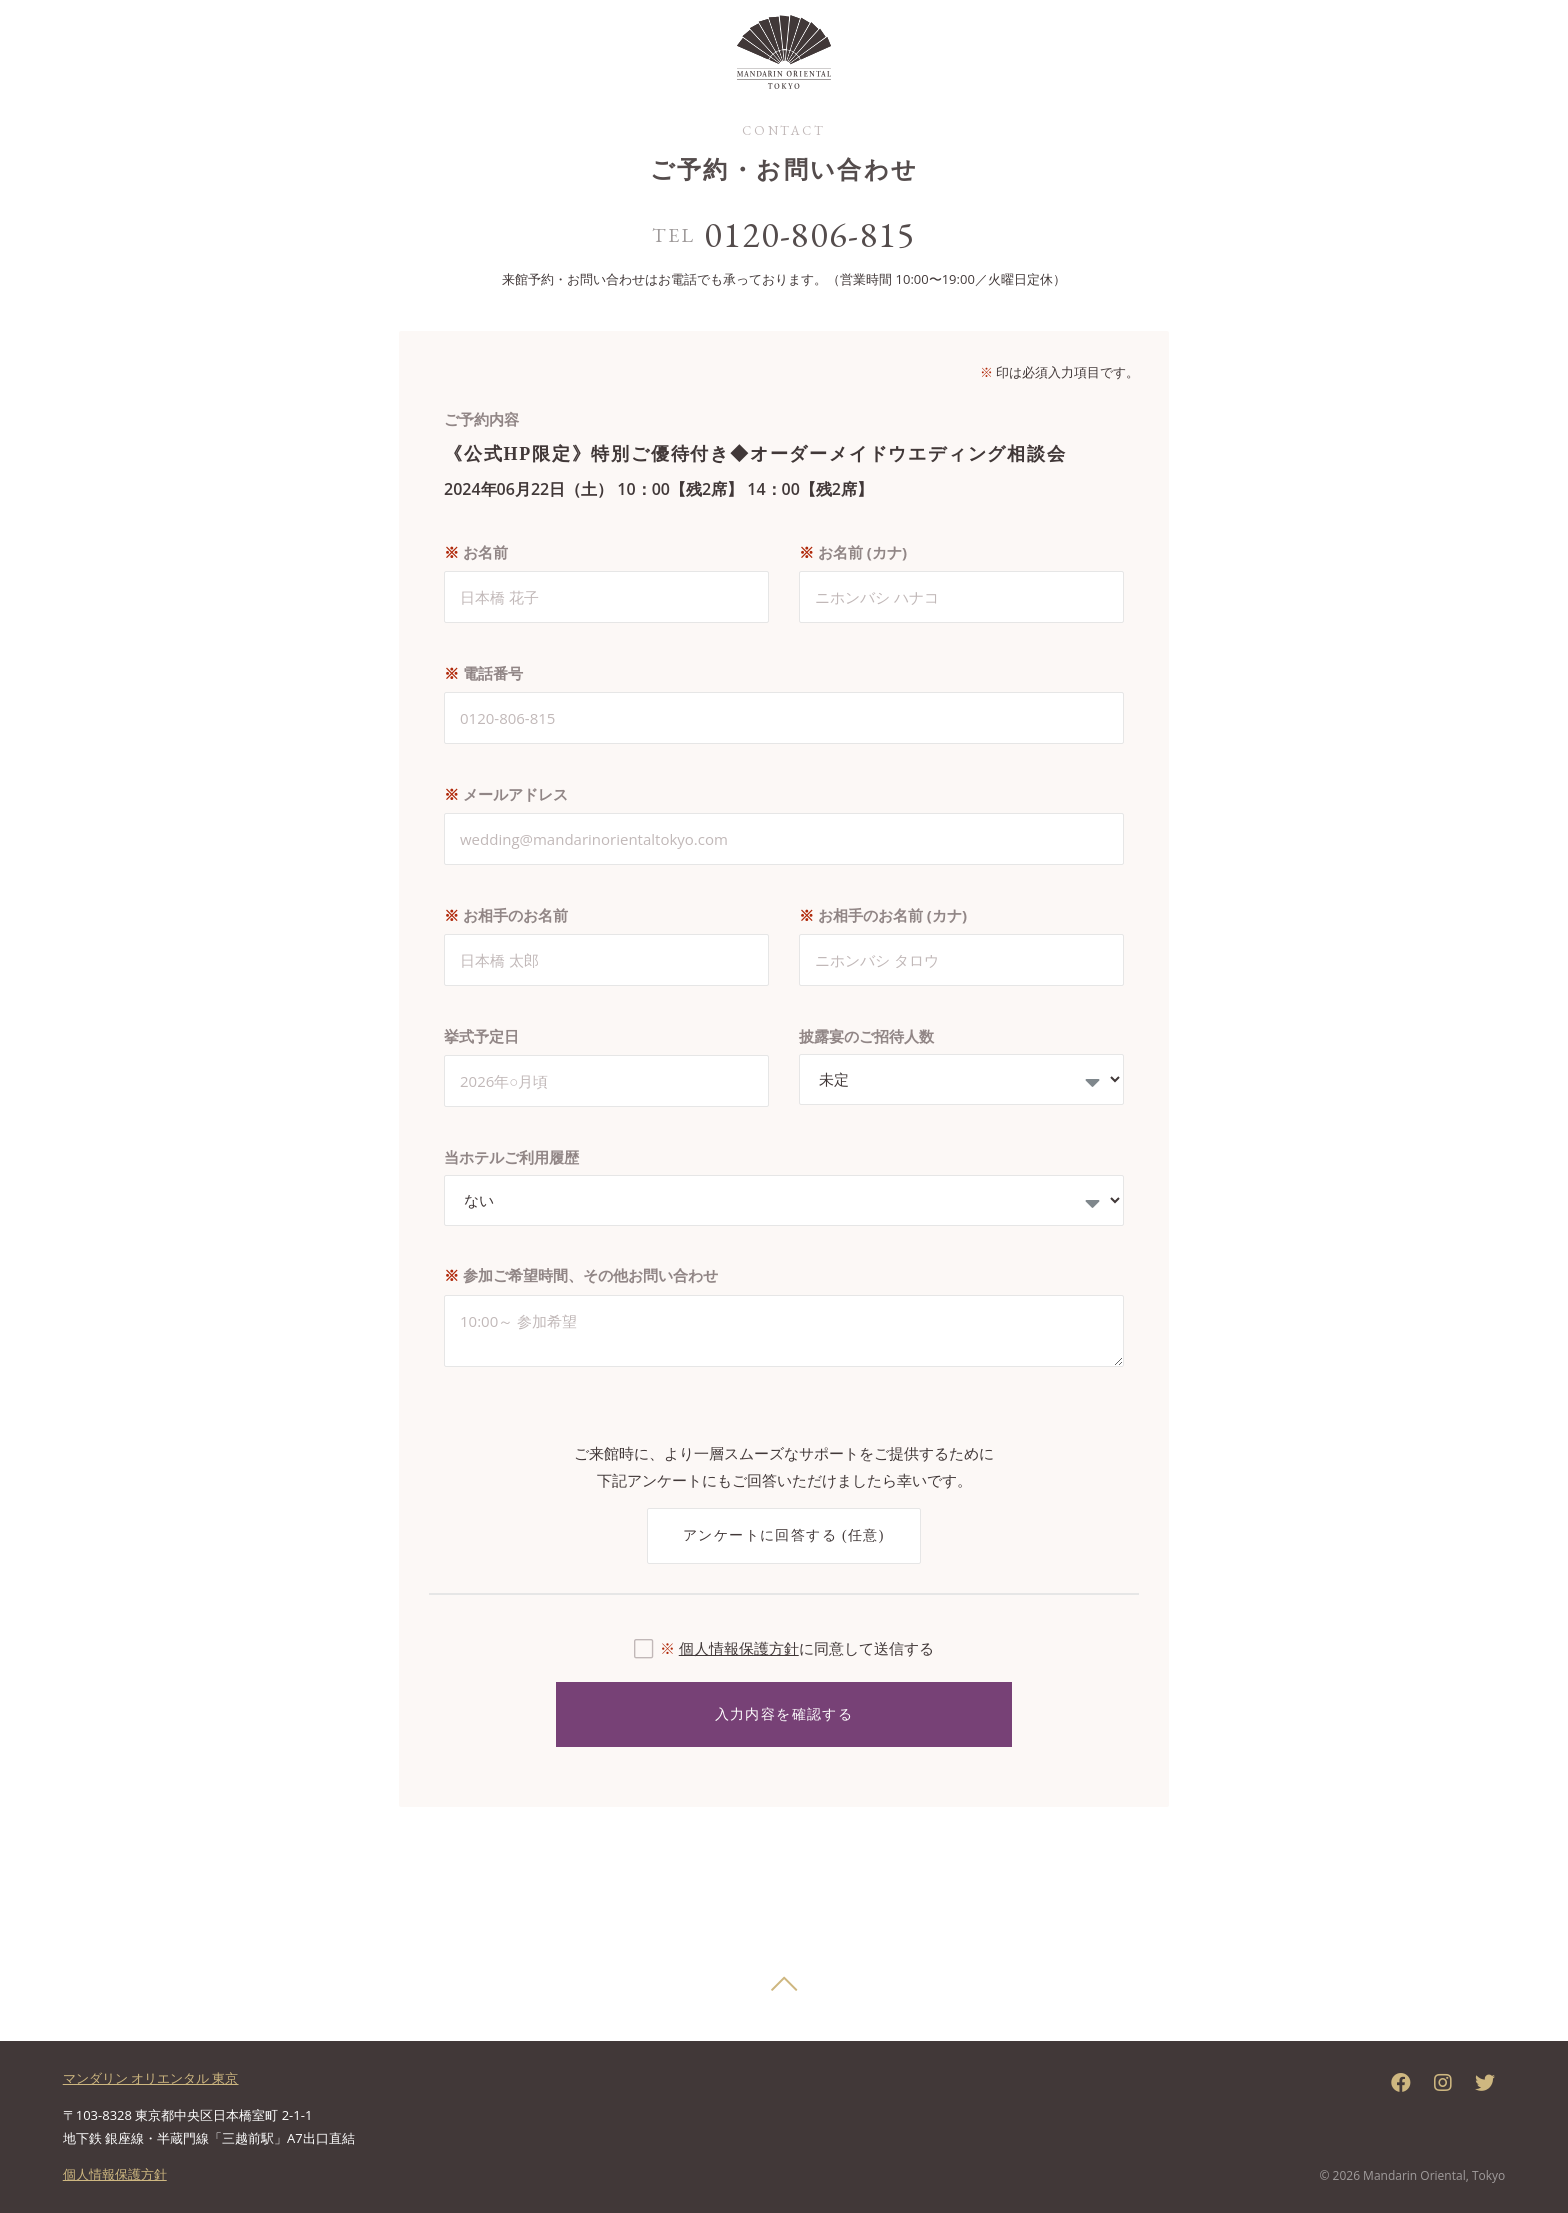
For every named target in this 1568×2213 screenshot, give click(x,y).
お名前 (476, 552)
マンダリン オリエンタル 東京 (151, 2078)
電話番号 (483, 673)
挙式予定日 (481, 1036)
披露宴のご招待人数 (866, 1036)
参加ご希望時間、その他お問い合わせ (581, 1275)
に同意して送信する (797, 1648)
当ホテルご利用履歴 (511, 1157)
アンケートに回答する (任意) (784, 1535)
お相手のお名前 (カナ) (883, 915)
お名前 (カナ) (853, 552)
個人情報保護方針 (739, 1648)
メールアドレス (506, 794)
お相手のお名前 (506, 915)
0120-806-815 (810, 234)
